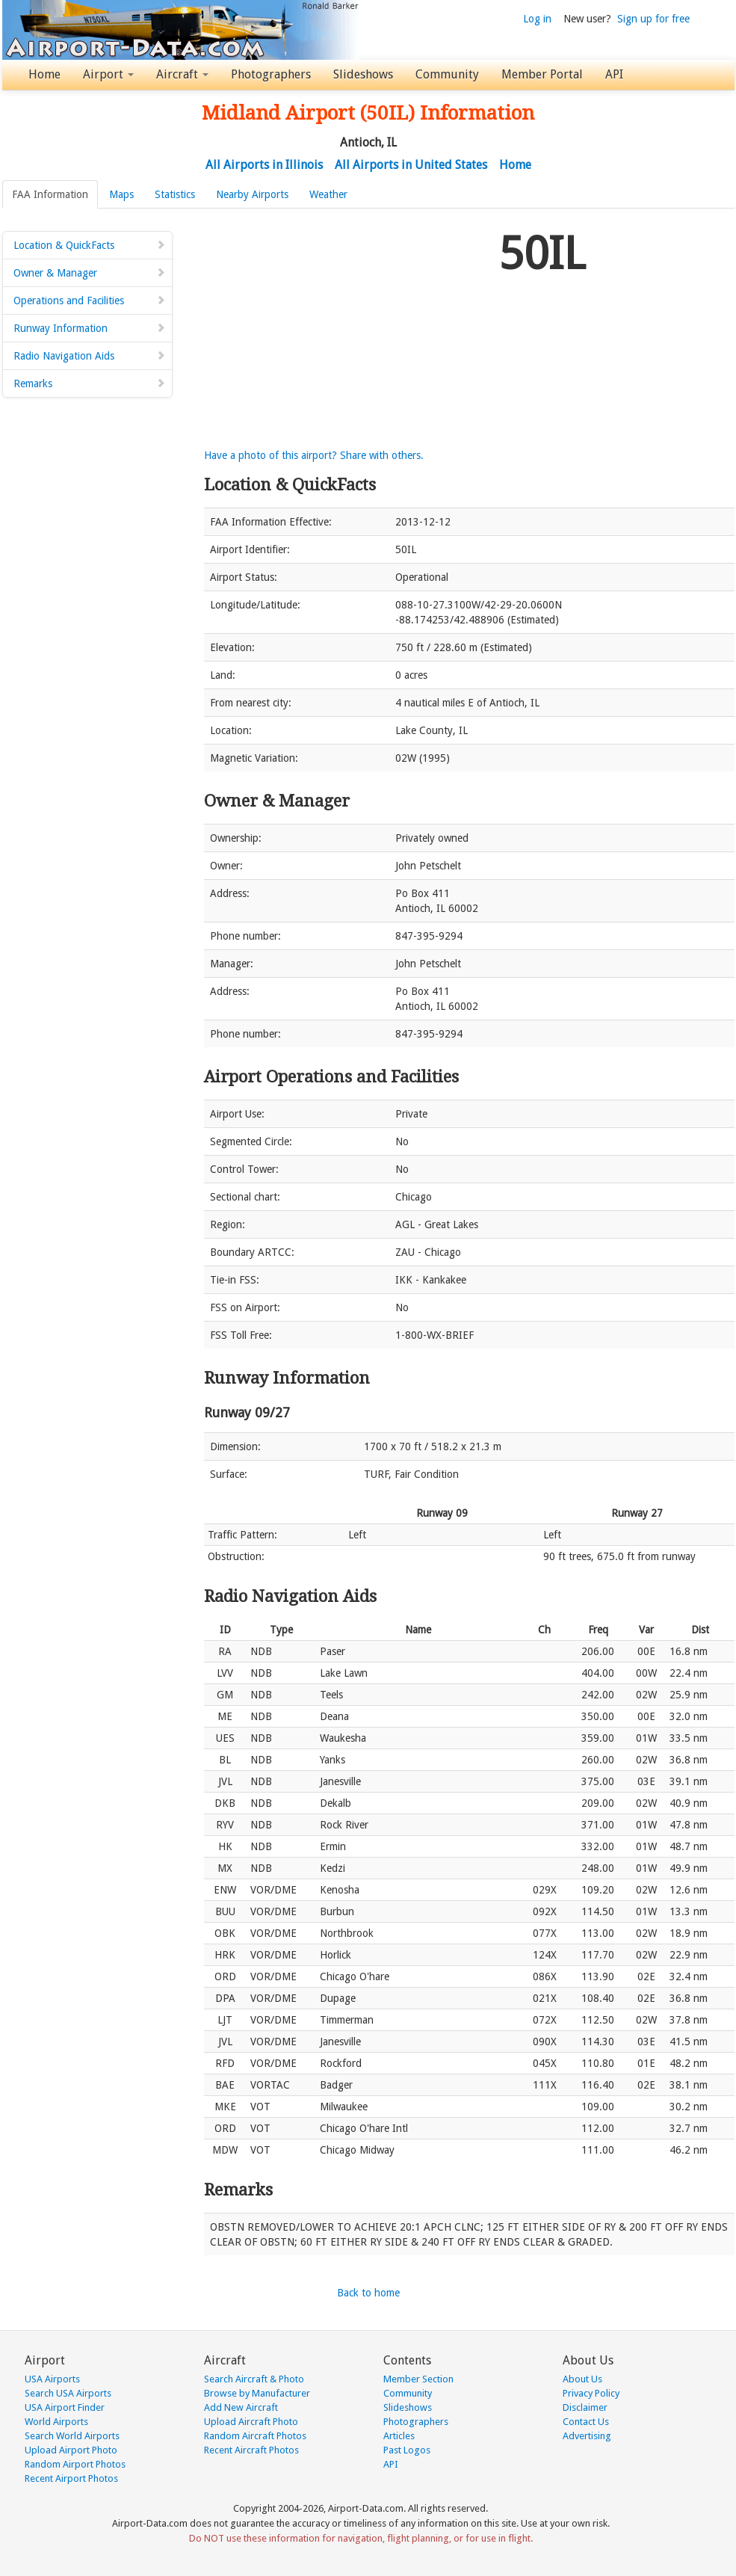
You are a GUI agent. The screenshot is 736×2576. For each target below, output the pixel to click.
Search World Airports (72, 2435)
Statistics (175, 194)
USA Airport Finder (65, 2407)
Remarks (89, 383)
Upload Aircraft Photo (251, 2421)
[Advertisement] (346, 328)
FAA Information (50, 194)
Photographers (271, 74)
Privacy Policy (591, 2393)
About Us (582, 2379)
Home (44, 74)
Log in (537, 19)
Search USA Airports (68, 2393)
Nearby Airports (252, 194)
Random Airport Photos (75, 2464)
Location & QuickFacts (89, 245)
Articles (399, 2435)
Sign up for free (653, 19)
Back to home (368, 2293)
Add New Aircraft (241, 2407)
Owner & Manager (89, 273)
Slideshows (363, 74)
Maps (121, 194)
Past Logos (406, 2450)
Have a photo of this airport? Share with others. (314, 455)
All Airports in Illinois (264, 165)
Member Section (418, 2379)
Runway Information (89, 328)
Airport (108, 74)
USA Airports (52, 2379)
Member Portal (542, 74)
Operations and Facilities (89, 300)
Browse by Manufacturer (257, 2393)
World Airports (56, 2421)
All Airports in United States (411, 165)
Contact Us (586, 2421)
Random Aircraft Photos (255, 2435)
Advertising (587, 2435)
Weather (328, 194)
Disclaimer (585, 2407)
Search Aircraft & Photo (254, 2379)
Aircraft (182, 74)
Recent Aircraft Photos (251, 2450)
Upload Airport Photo (71, 2450)
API (614, 74)
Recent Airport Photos (71, 2478)
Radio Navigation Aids (89, 356)
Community (447, 74)
